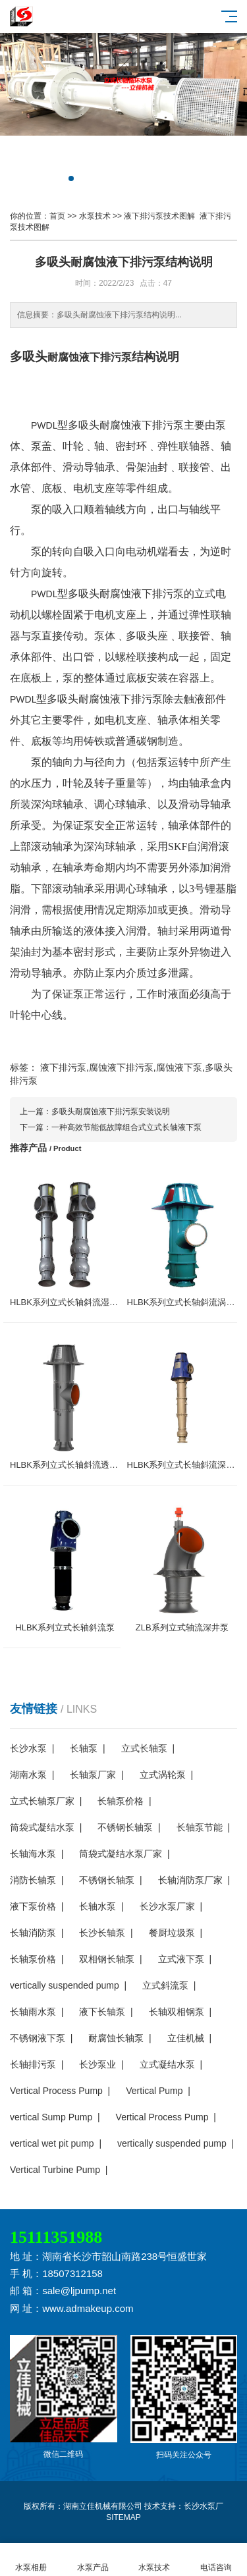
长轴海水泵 (33, 1853)
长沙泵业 (97, 2064)
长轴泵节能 (200, 1827)
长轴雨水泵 (33, 2011)
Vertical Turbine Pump (55, 2169)
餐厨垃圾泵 (172, 1932)
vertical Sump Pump (51, 2117)
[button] (71, 178)
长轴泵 (83, 1748)
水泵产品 (93, 2560)
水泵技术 (95, 216)
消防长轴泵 (33, 1880)
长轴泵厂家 (93, 1774)
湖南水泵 (28, 1774)
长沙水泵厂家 (167, 1906)
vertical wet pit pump (52, 2143)
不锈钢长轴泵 (125, 1827)
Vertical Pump (154, 2090)
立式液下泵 (181, 1959)
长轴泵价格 (120, 1801)
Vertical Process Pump (56, 2090)
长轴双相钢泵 (176, 2011)
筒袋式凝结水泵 (42, 1827)
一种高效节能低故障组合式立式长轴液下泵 (126, 1127)
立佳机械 (185, 2038)
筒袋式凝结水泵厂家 (120, 1853)
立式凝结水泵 (167, 2064)
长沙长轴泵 (102, 1932)
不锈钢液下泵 (37, 2038)
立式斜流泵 (165, 1985)
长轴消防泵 (33, 1932)
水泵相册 (31, 2560)
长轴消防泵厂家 (190, 1880)
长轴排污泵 (33, 2064)
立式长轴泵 (144, 1748)
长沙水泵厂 (203, 2506)
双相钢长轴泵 (106, 1959)
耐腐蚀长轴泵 (116, 2038)
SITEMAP (123, 2517)
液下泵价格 (33, 1906)
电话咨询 (216, 2560)
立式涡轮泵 (163, 1774)
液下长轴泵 (102, 2011)
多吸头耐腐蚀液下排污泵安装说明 (110, 1111)
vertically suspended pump (64, 1985)
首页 (57, 216)
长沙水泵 (28, 1748)
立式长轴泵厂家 (42, 1801)
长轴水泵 (97, 1906)
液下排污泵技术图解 (159, 216)
